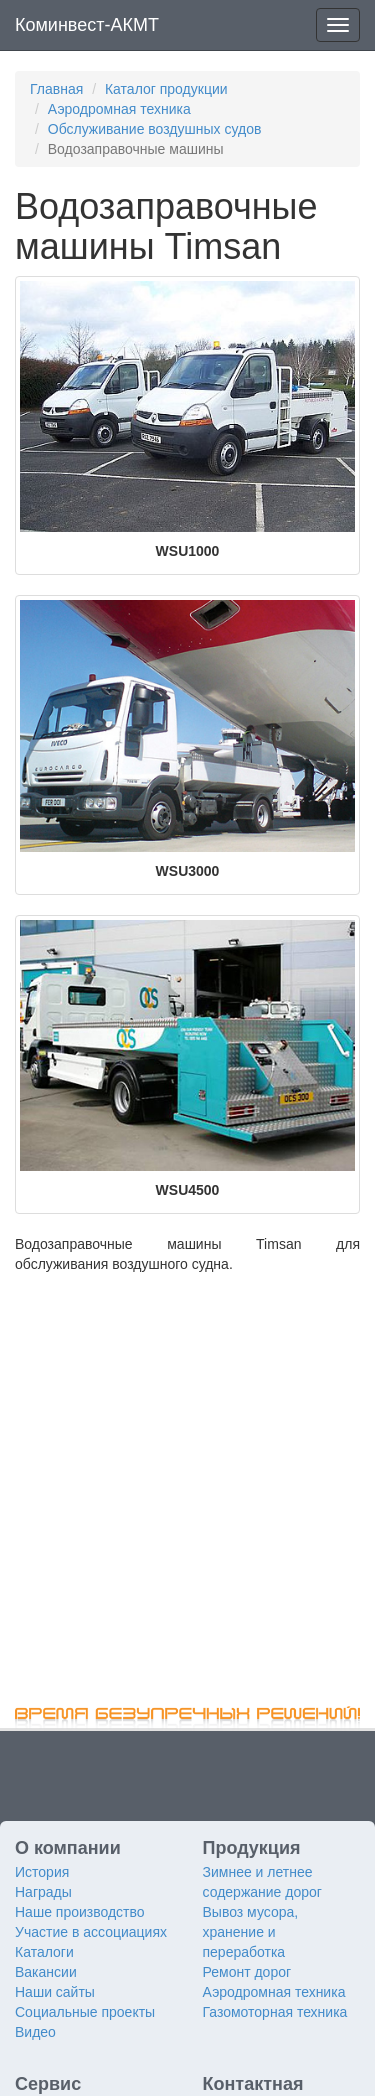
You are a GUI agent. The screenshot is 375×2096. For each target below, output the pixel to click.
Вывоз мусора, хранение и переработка (251, 1932)
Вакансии (46, 1972)
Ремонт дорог (247, 1972)
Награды (43, 1892)
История (42, 1872)
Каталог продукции (166, 89)
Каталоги (44, 1952)
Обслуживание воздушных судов (155, 129)
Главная (56, 89)
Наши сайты (55, 1992)
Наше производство (80, 1912)
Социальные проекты (85, 2012)
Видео (35, 2032)
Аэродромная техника (119, 109)
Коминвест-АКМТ (87, 25)
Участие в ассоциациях (91, 1932)
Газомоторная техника (275, 2012)
